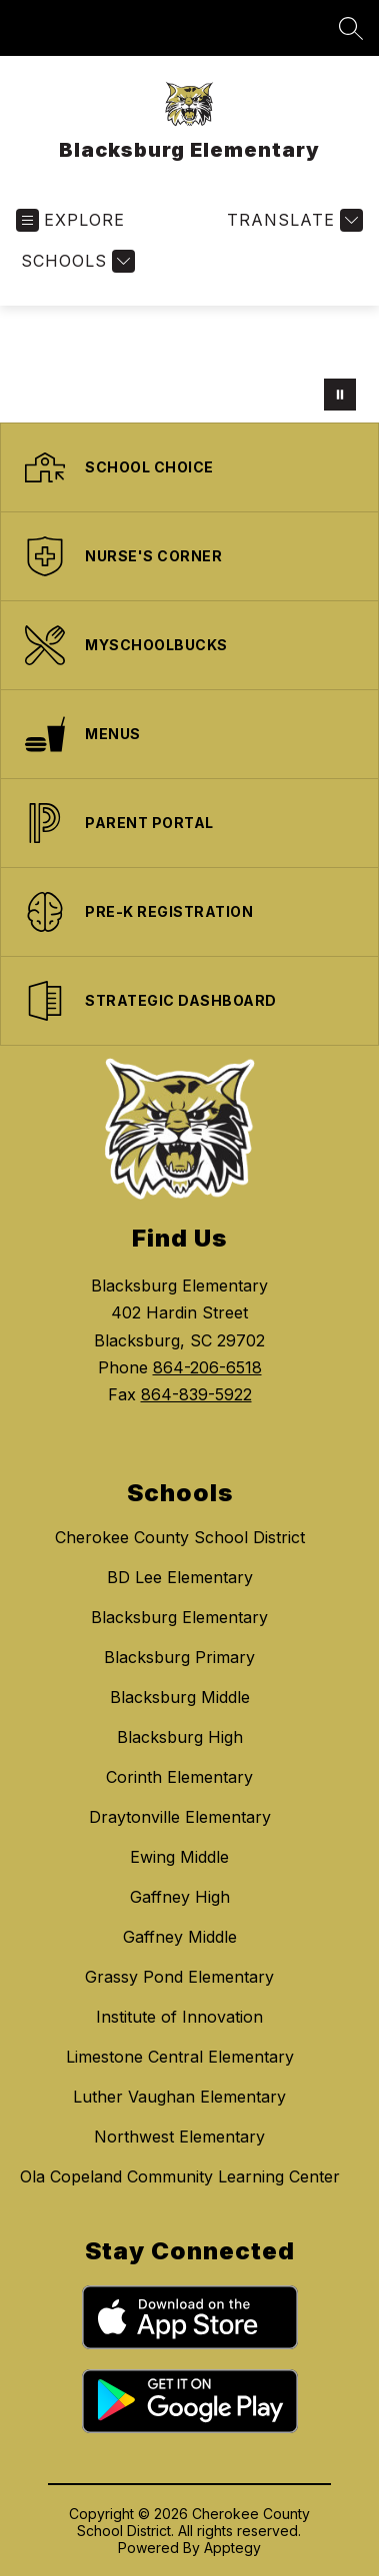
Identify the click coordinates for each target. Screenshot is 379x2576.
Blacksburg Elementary (179, 1617)
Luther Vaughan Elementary (179, 2097)
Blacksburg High (180, 1737)
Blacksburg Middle (180, 1697)
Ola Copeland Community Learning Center (180, 2176)
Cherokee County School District (180, 1537)
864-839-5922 (196, 1394)
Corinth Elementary (179, 1777)
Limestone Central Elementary (180, 2057)
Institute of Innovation (179, 2017)
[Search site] (351, 28)
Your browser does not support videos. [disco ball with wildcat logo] (189, 364)
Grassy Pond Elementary (179, 1977)
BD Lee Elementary (180, 1577)
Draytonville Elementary (180, 1817)
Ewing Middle (179, 1857)
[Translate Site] (292, 220)
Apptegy (232, 2547)
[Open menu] (70, 220)
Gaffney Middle (180, 1937)
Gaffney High (180, 1897)
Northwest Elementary (179, 2137)
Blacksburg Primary (179, 1657)
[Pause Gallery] (340, 395)
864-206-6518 (207, 1367)
